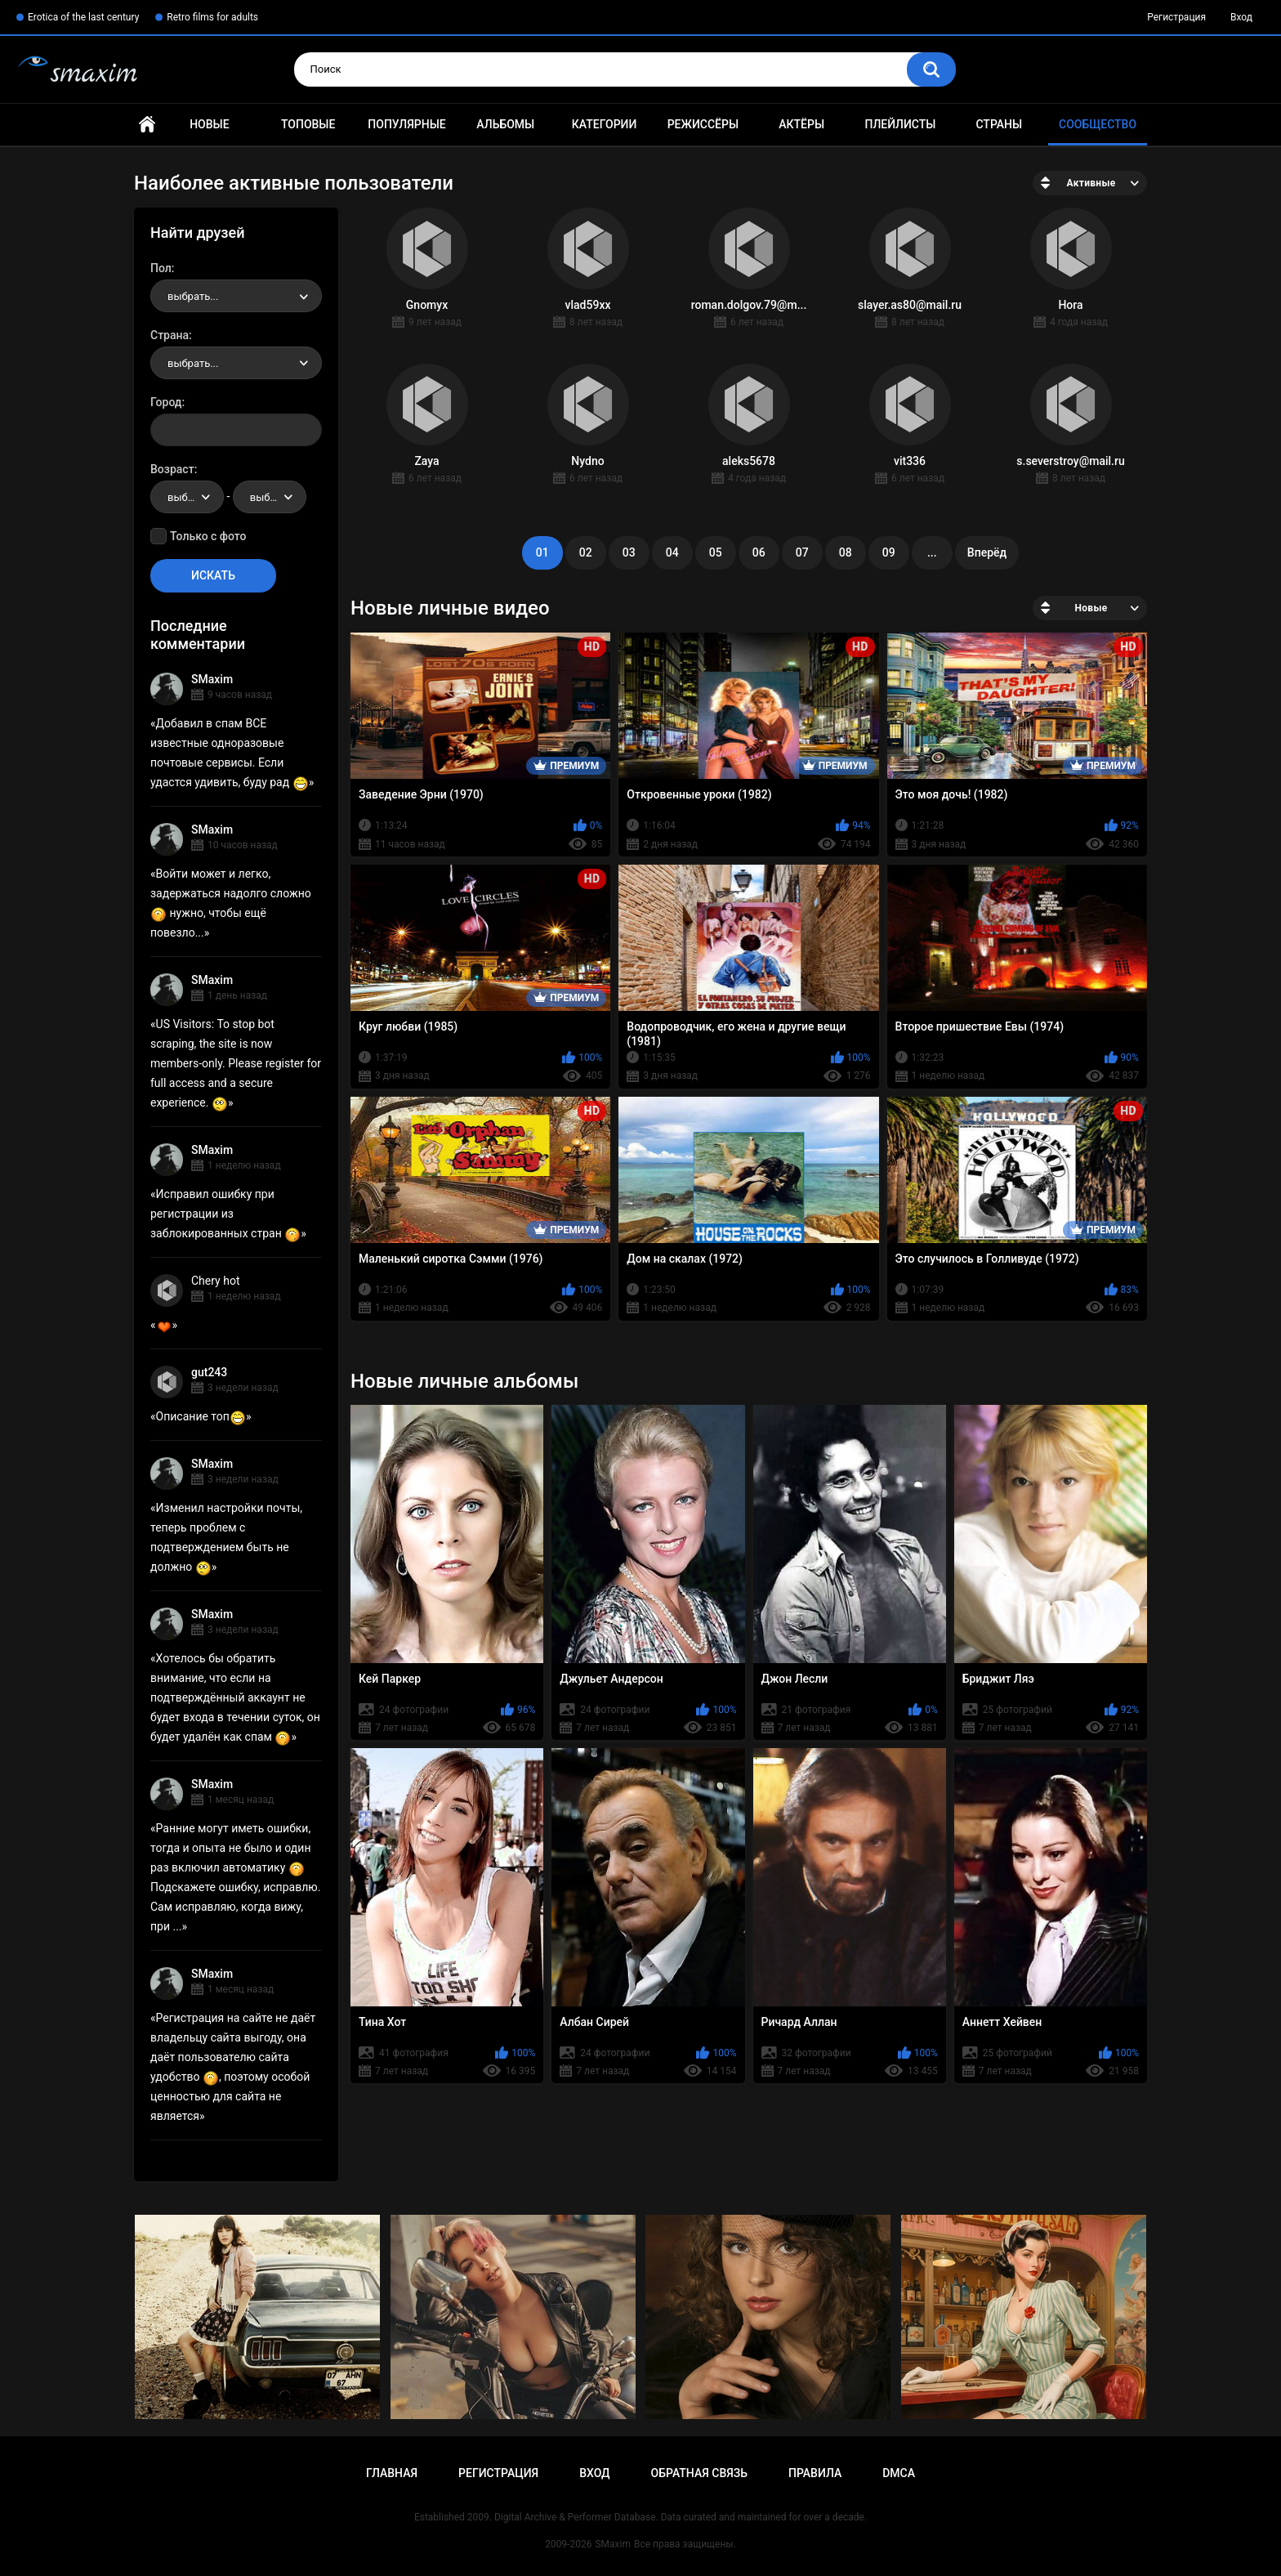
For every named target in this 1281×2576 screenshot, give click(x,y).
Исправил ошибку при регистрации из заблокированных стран (225, 1213)
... (932, 552)
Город (166, 402)
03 (629, 552)
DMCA (898, 2473)
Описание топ (201, 1416)
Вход (1241, 17)
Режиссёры (703, 124)
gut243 (209, 1372)
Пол (161, 268)
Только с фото (208, 536)
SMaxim (212, 679)
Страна (169, 335)
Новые (209, 124)
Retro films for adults (212, 17)
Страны (998, 124)
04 (672, 552)
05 (715, 552)
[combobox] (236, 296)
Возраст (172, 469)
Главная (147, 124)
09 (888, 552)
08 (845, 552)
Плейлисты (899, 124)
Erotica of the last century (83, 17)
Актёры (801, 124)
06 (758, 552)
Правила (814, 2473)
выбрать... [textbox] (192, 296)
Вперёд (986, 552)
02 (585, 552)
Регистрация (1176, 17)
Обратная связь (699, 2473)
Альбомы (505, 124)
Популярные (406, 124)
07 (802, 552)
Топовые (308, 124)
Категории (604, 124)
